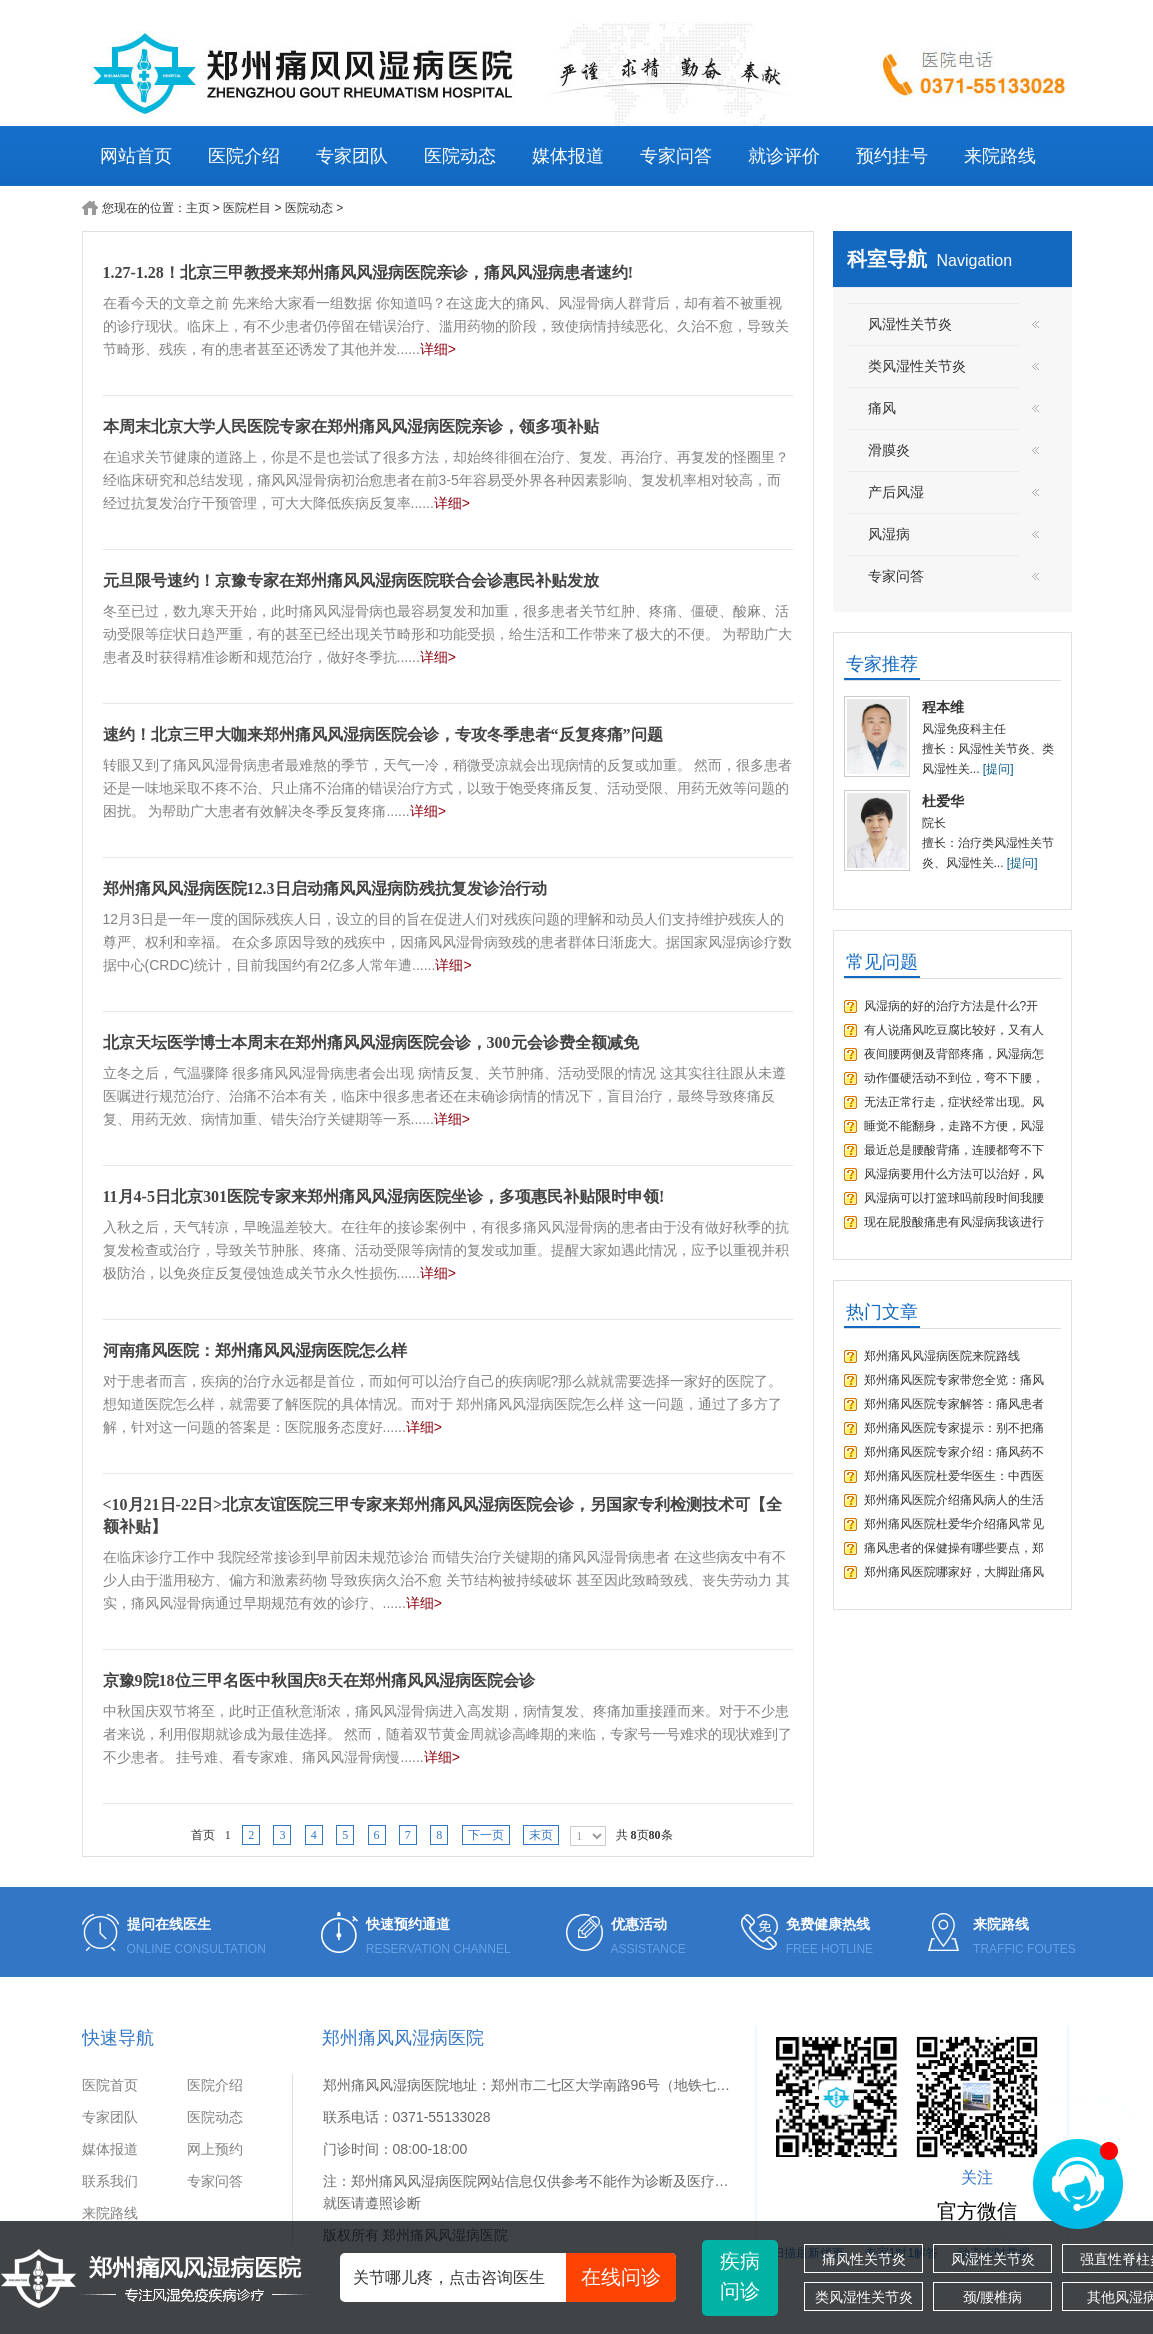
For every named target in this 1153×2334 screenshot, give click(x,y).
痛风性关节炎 (864, 2259)
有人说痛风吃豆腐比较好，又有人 (954, 1030)
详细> (438, 349)
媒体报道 (568, 156)
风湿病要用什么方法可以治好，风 (954, 1174)
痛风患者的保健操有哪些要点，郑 (954, 1548)
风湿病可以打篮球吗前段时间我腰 (954, 1198)
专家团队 (352, 156)
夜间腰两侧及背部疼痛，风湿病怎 (954, 1054)
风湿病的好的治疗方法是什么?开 (951, 1006)
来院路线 (1000, 156)
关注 (977, 2177)
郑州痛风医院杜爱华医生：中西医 (954, 1476)
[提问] (998, 769)
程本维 (943, 707)
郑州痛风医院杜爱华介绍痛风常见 (954, 1524)
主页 (198, 208)
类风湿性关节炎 (864, 2297)
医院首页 (110, 2085)
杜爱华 (943, 801)
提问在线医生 (169, 1924)
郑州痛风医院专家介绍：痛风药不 (954, 1452)
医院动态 (460, 156)
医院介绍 (244, 156)
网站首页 (136, 156)
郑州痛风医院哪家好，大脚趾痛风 (954, 1572)
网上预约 (215, 2149)
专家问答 (676, 156)
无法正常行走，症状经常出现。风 (954, 1102)
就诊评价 (784, 156)
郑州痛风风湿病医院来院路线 (942, 1356)
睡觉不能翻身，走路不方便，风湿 (954, 1126)
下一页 (486, 1835)
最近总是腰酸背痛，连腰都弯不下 (954, 1150)
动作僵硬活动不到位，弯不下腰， (954, 1078)
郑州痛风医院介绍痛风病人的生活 (954, 1500)
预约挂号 (892, 156)
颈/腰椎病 (993, 2297)
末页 (541, 1835)
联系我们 (110, 2181)
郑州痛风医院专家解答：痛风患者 (954, 1404)
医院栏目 (247, 208)
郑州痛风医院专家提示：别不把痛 (954, 1428)
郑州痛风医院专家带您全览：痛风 (954, 1380)
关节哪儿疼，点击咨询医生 (514, 2277)
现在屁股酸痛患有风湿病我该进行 (954, 1222)
